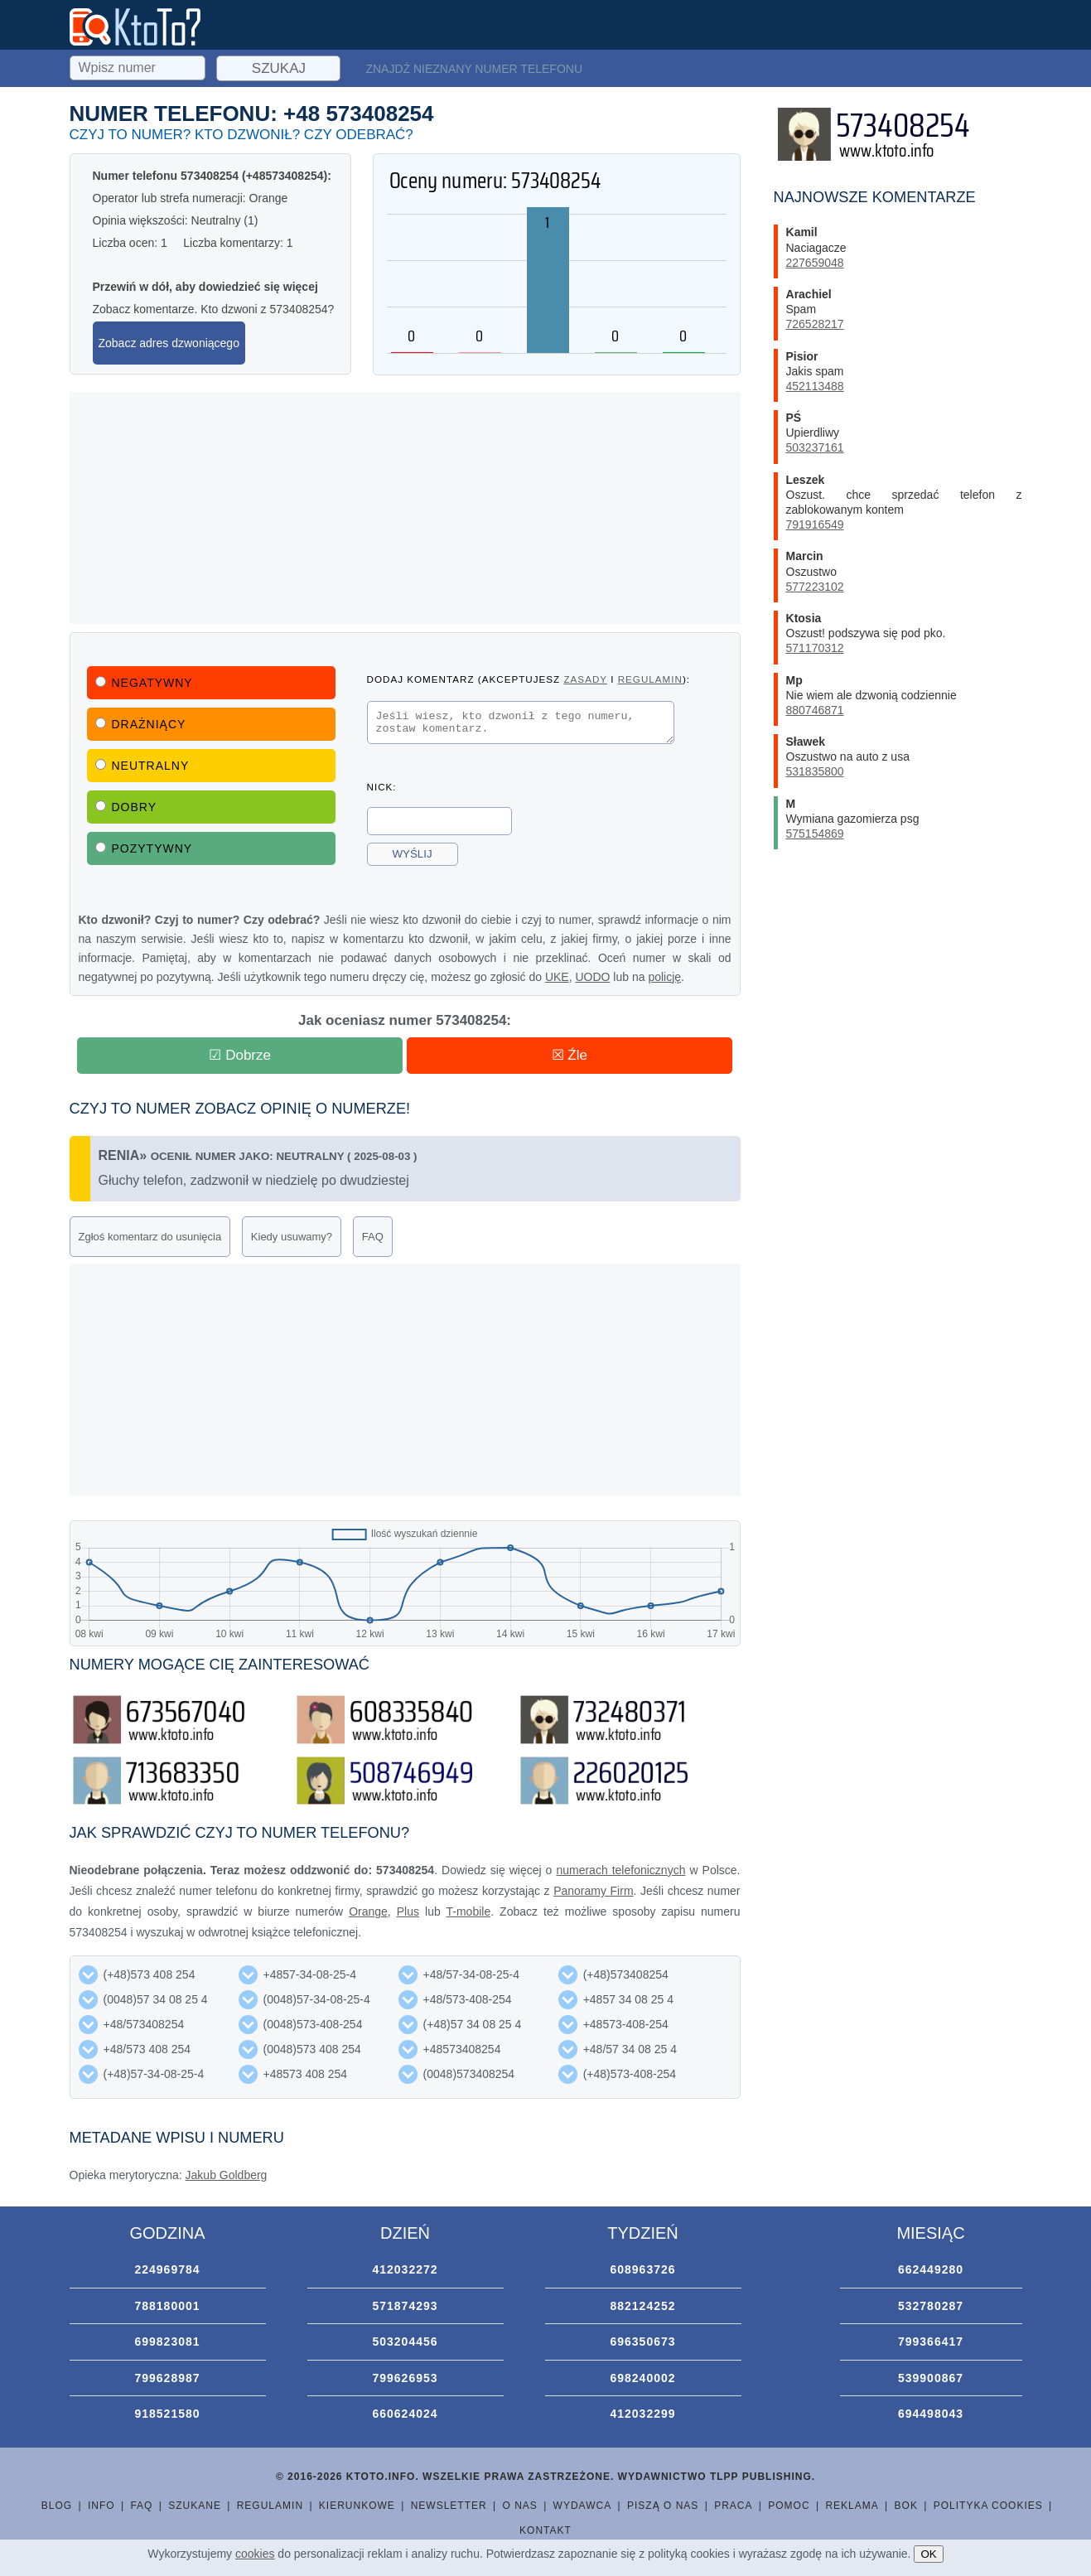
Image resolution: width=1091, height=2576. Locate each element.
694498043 (930, 2413)
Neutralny (142, 765)
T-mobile (469, 1911)
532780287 (930, 2306)
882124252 (642, 2306)
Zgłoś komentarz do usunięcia (150, 1236)
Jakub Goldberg (227, 2175)
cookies (254, 2553)
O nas (519, 2505)
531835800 (815, 771)
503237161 (815, 447)
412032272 (404, 2269)
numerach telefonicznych (620, 1870)
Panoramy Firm (593, 1890)
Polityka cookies (988, 2505)
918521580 (167, 2413)
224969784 (167, 2269)
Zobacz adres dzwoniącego (169, 343)
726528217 (815, 324)
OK (928, 2554)
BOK (906, 2505)
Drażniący (140, 724)
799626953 (404, 2378)
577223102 (815, 586)
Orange (368, 1911)
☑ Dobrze (240, 1055)
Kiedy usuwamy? (291, 1236)
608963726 (642, 2269)
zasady (584, 679)
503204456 (404, 2341)
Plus (408, 1911)
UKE (557, 977)
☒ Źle (569, 1055)
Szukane (194, 2505)
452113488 (815, 386)
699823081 (167, 2341)
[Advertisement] (405, 508)
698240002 (642, 2378)
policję (664, 977)
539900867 (930, 2378)
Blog (56, 2505)
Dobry (126, 807)
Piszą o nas (662, 2505)
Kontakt (545, 2530)
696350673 (642, 2341)
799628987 (167, 2378)
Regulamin (270, 2505)
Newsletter (449, 2505)
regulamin (650, 679)
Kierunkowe (357, 2505)
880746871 (815, 710)
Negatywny (144, 682)
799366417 (930, 2341)
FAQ (373, 1236)
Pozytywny (144, 848)
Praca (733, 2505)
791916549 (815, 524)
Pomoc (788, 2505)
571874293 (404, 2306)
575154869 (815, 833)
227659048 (815, 262)
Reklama (851, 2505)
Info (101, 2505)
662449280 (930, 2269)
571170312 (815, 648)
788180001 (167, 2306)
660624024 (404, 2413)
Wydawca (582, 2505)
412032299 (642, 2413)
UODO (592, 977)
